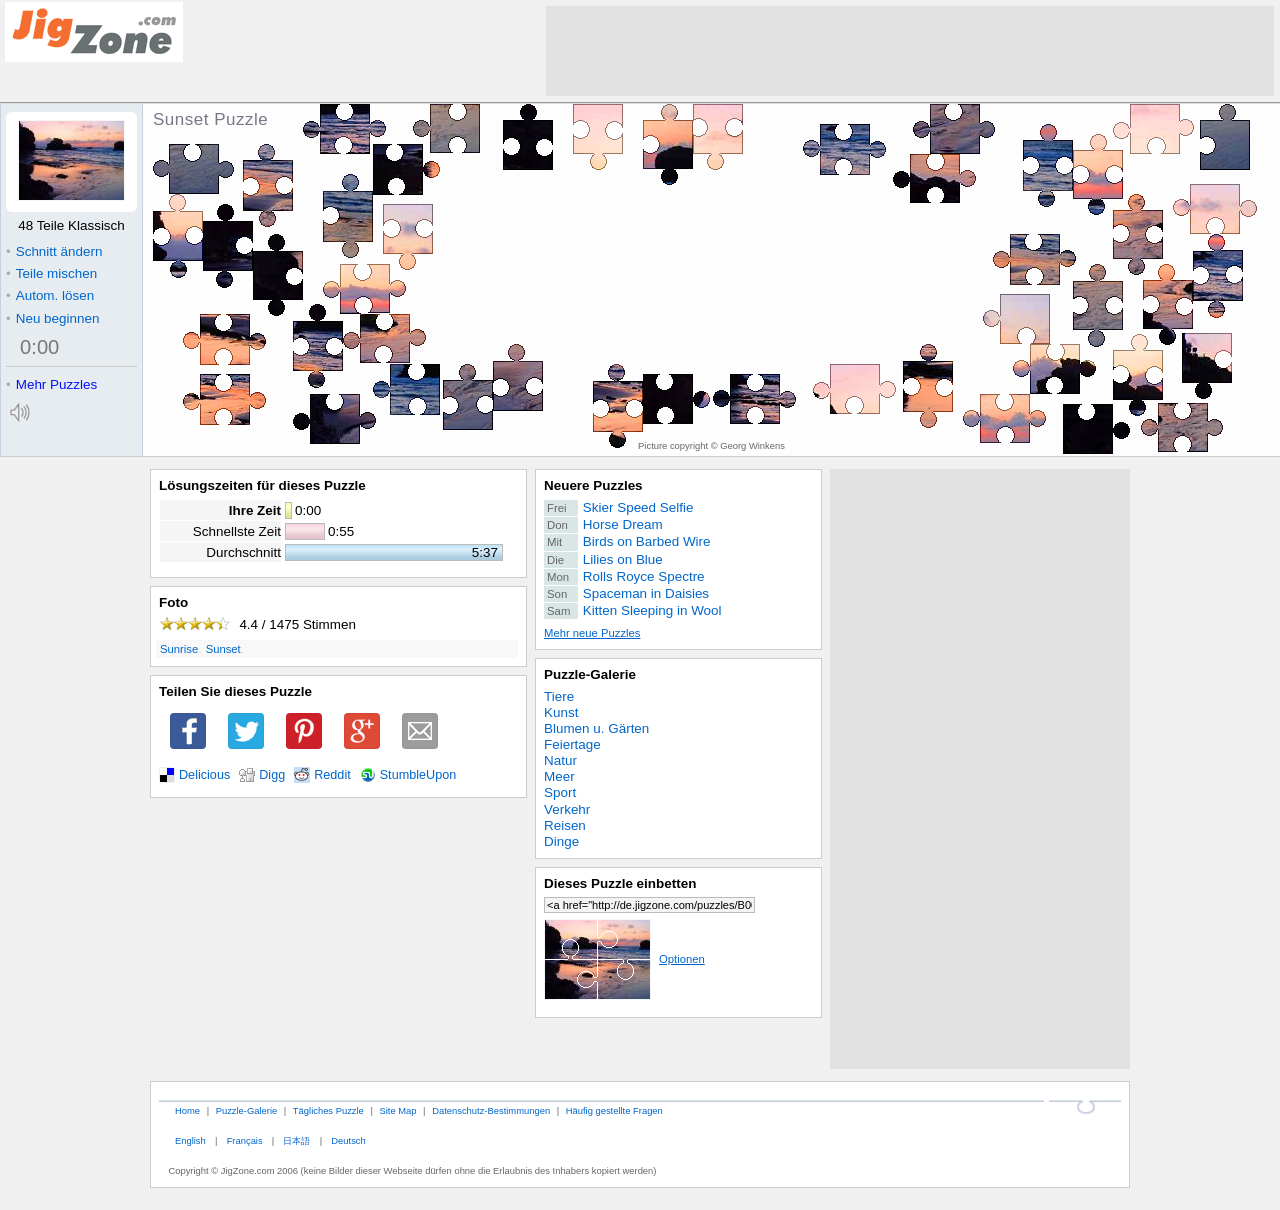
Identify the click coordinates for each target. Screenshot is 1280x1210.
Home (187, 1110)
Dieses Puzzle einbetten (620, 883)
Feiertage (572, 744)
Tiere (559, 696)
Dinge (561, 841)
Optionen (624, 959)
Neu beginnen (52, 318)
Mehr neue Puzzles (592, 633)
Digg (272, 775)
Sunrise (179, 649)
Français (245, 1140)
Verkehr (567, 809)
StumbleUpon (418, 775)
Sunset (223, 649)
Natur (560, 760)
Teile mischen (51, 273)
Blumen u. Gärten (596, 728)
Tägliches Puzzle (328, 1110)
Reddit (332, 775)
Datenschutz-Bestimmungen (491, 1110)
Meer (559, 776)
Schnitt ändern (54, 251)
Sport (560, 792)
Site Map (397, 1110)
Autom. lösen (50, 295)
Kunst (561, 712)
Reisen (565, 825)
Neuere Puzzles (593, 485)
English (190, 1140)
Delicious (204, 775)
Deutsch (348, 1140)
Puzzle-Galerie (590, 674)
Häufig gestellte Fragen (614, 1110)
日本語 (296, 1140)
